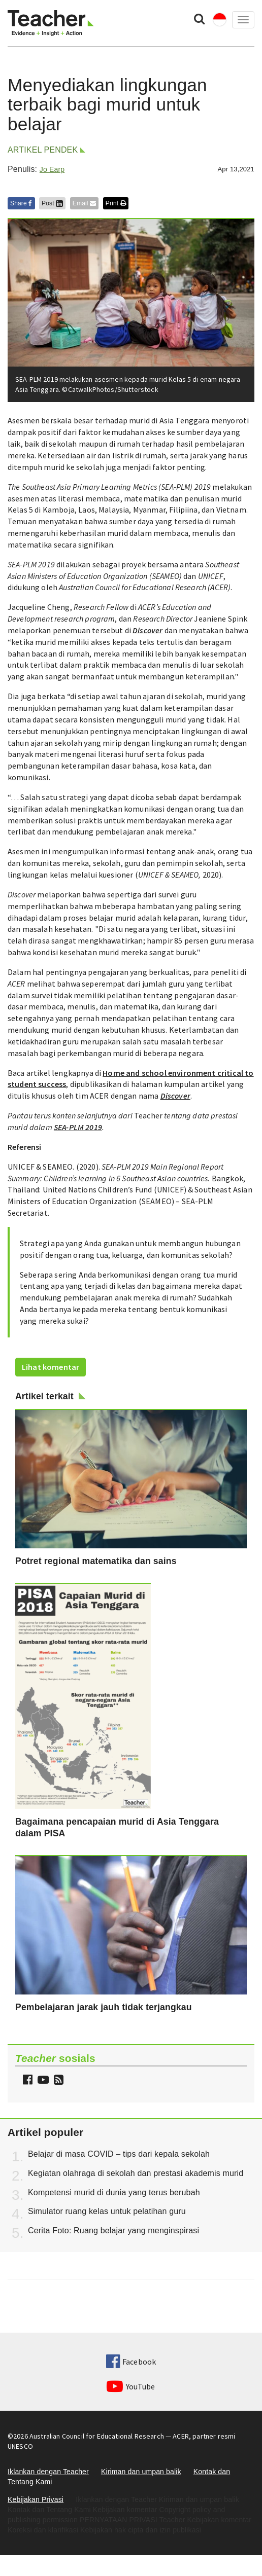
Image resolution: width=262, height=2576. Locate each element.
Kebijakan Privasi (35, 2499)
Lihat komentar (50, 1367)
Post (52, 203)
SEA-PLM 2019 (78, 1127)
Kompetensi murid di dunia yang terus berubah (114, 2192)
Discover (147, 630)
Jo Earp (52, 169)
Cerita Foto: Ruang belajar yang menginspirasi (113, 2230)
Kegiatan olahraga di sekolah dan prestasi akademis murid (135, 2173)
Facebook (131, 2361)
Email (84, 203)
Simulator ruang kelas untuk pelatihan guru (107, 2211)
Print (116, 203)
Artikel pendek (43, 150)
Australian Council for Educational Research (96, 2436)
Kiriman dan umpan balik (141, 2472)
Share (21, 203)
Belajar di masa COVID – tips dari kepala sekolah (119, 2154)
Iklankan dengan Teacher (48, 2472)
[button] (57, 2081)
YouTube (131, 2386)
